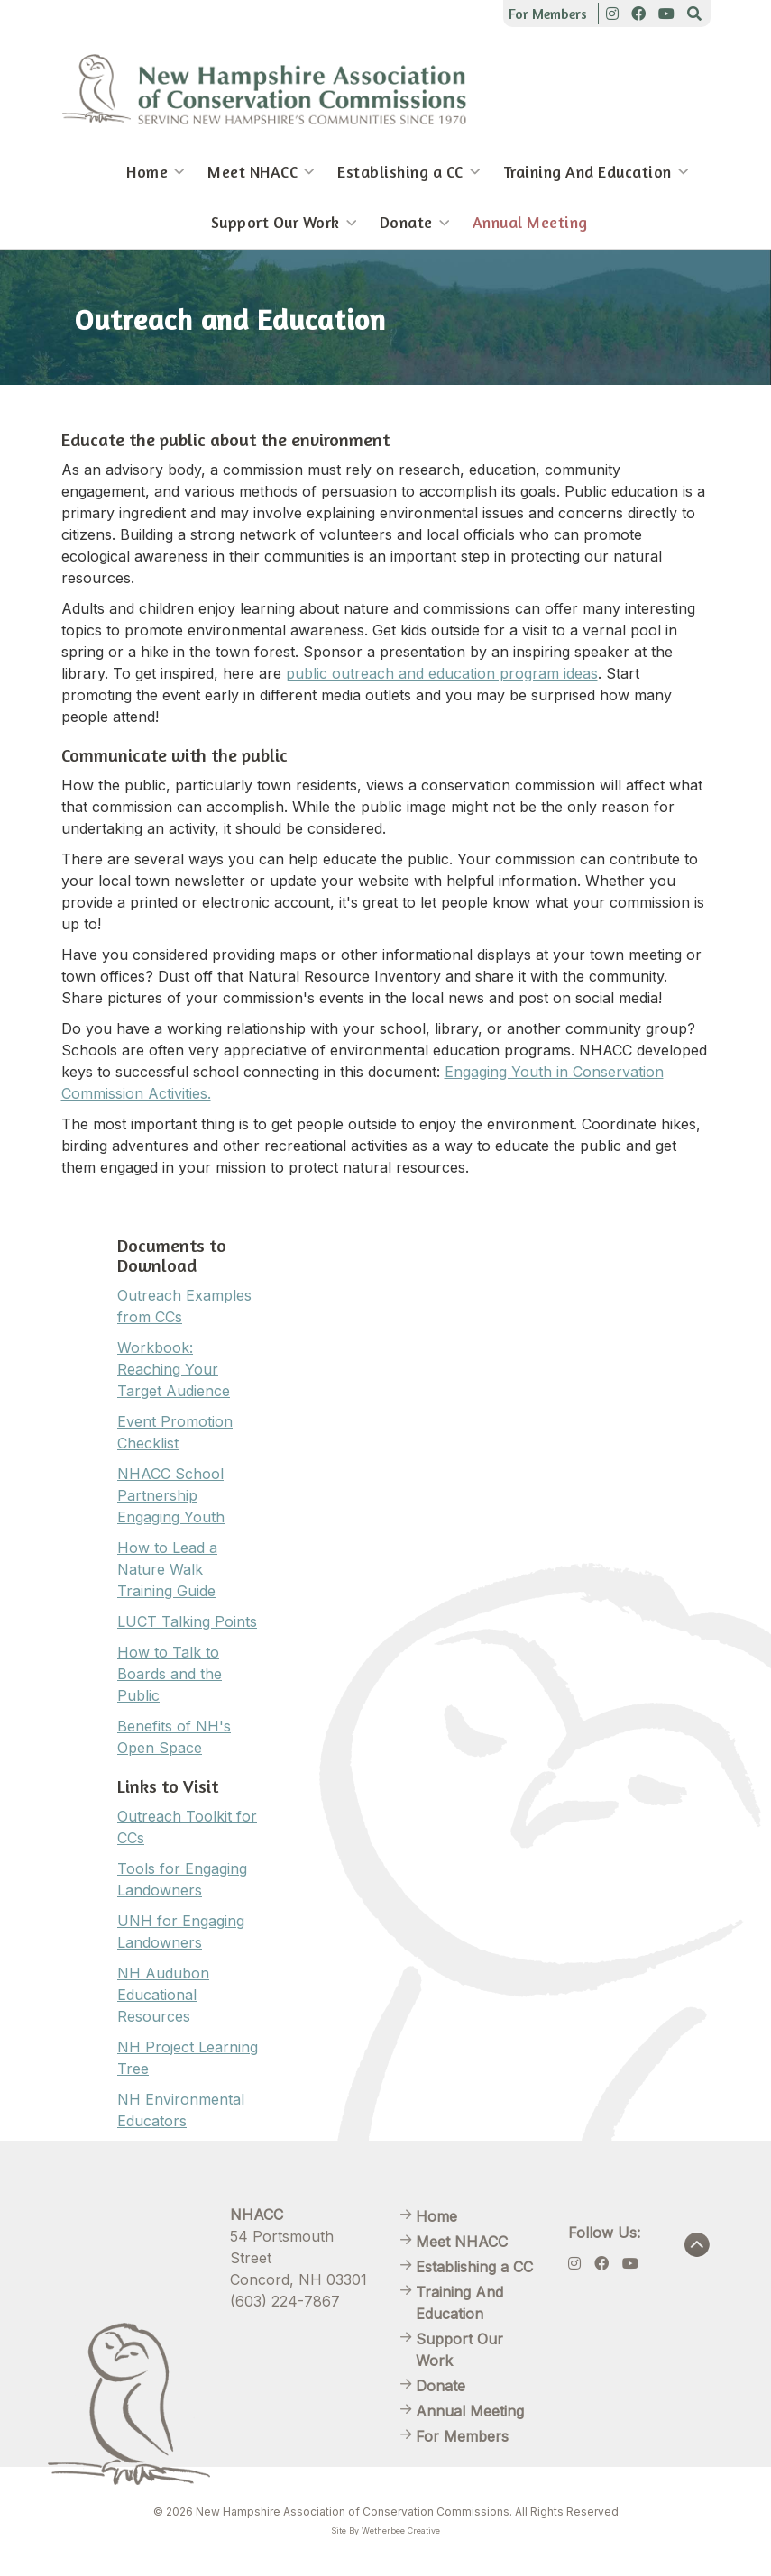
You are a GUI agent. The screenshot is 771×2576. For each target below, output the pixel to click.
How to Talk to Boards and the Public (169, 1673)
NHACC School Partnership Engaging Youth (171, 1495)
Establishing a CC (400, 171)
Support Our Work (275, 222)
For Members (548, 14)
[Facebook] (638, 13)
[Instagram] (612, 13)
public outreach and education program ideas (442, 673)
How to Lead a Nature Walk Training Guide (167, 1569)
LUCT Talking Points (187, 1621)
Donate (406, 222)
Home (147, 171)
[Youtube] (666, 13)
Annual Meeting (530, 222)
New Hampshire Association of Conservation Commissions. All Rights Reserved (407, 2511)
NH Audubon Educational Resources (163, 1994)
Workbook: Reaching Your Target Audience (173, 1369)
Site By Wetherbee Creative (385, 2530)
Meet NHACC (252, 171)
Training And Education (587, 171)
